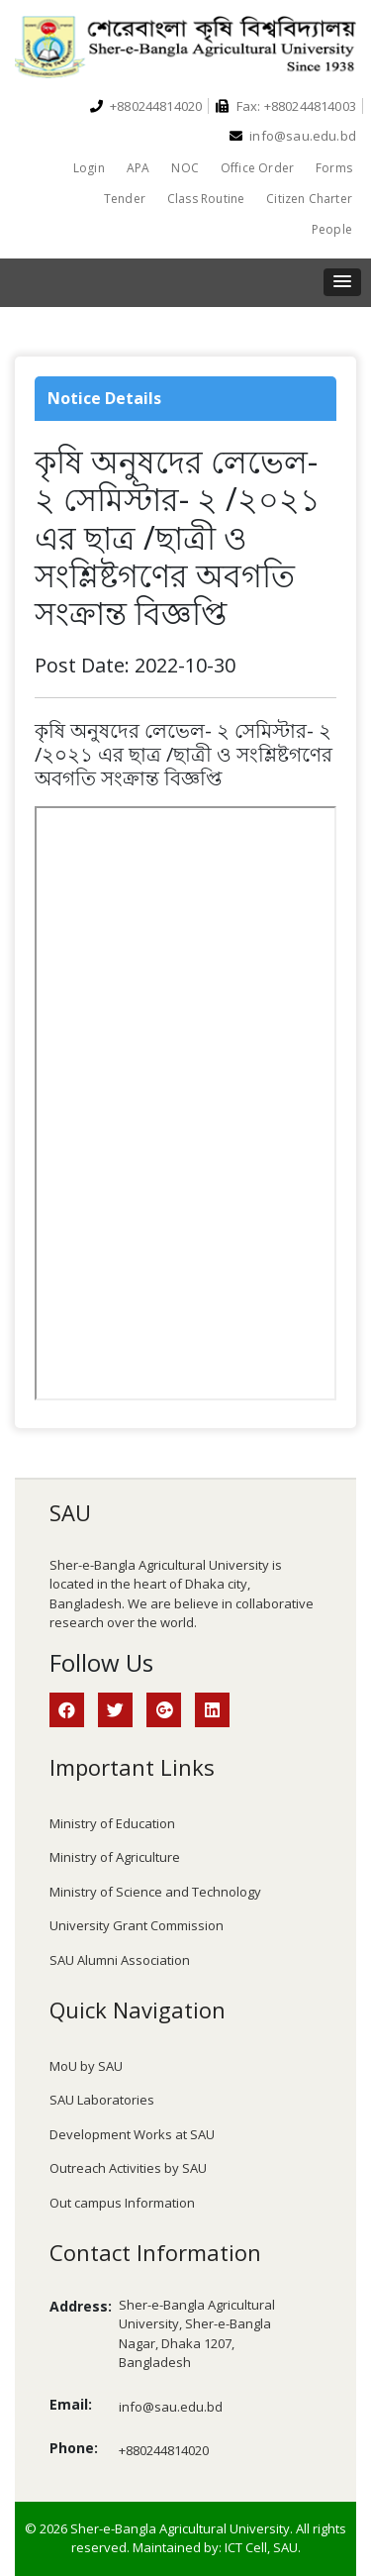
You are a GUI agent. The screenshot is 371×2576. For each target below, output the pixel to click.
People (332, 229)
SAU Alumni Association (119, 1960)
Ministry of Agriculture (114, 1857)
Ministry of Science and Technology (155, 1892)
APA (138, 167)
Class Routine (205, 198)
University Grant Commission (136, 1925)
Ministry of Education (112, 1823)
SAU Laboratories (101, 2100)
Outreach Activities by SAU (128, 2168)
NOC (185, 167)
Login (89, 167)
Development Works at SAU (132, 2134)
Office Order (257, 167)
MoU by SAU (86, 2066)
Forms (334, 167)
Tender (124, 198)
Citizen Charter (309, 198)
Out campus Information (122, 2203)
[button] (342, 282)
